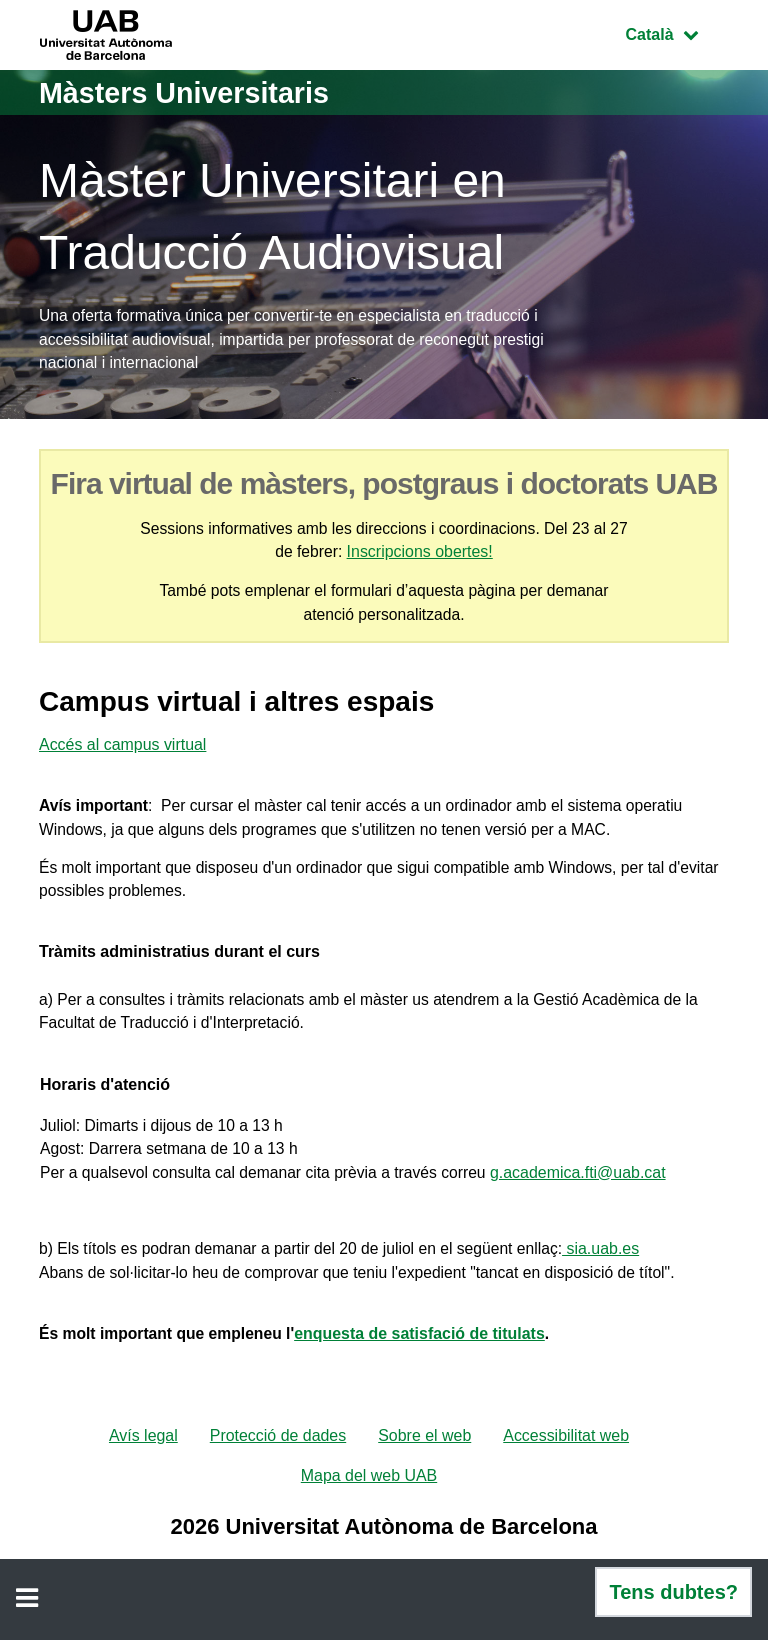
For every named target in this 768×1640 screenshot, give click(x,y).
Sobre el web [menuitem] (424, 1456)
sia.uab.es (612, 1266)
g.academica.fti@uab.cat (588, 1187)
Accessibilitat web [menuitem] (567, 1456)
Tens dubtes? (673, 1592)
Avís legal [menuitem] (142, 1456)
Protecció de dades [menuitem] (277, 1456)
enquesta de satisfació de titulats (426, 1353)
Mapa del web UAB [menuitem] (369, 1496)
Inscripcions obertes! (420, 554)
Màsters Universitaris (191, 92)
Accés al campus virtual (123, 749)
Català (677, 32)
